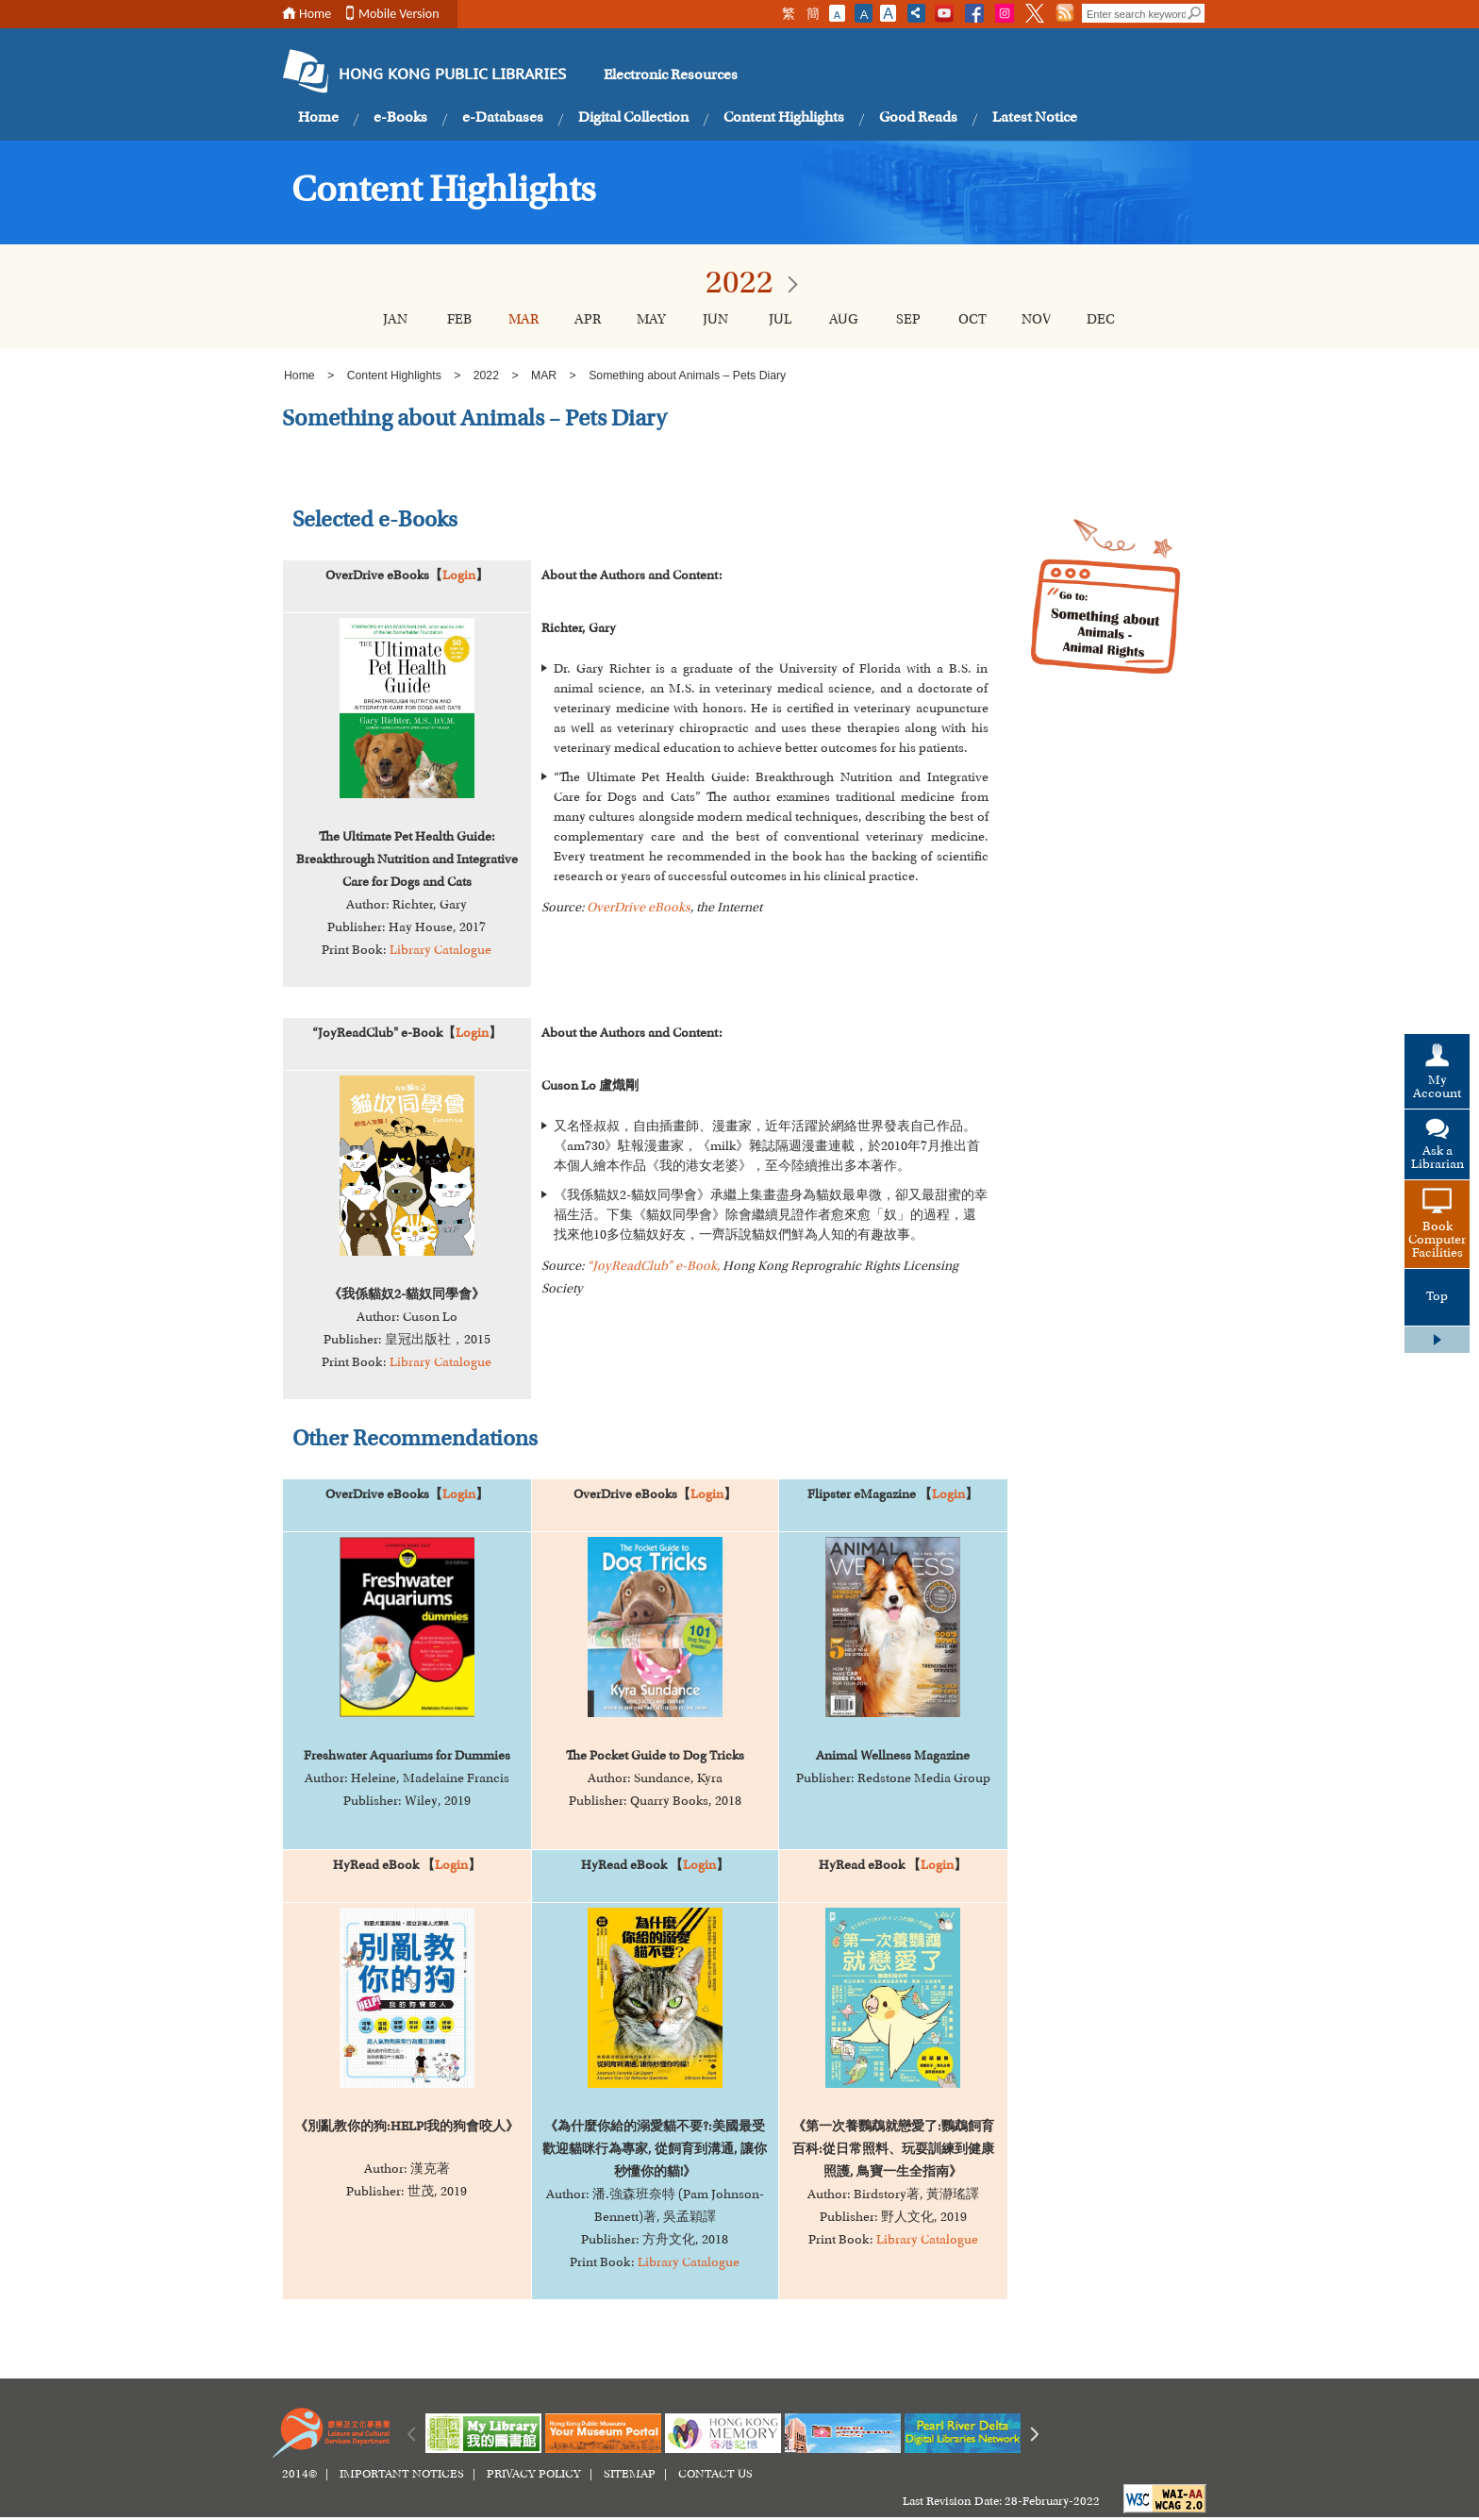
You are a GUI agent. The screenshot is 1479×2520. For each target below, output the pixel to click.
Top (1437, 1297)
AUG (843, 320)
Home (315, 14)
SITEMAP (630, 2474)
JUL (780, 320)
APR (587, 320)
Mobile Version (399, 14)
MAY (651, 320)
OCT (972, 320)
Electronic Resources (671, 75)
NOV (1036, 320)
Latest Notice (1034, 117)
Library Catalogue (440, 951)
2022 (486, 375)
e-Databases (502, 117)
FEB (459, 320)
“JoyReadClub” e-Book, (653, 1267)
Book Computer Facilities (1437, 1240)
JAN (395, 320)
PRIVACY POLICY (534, 2474)
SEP (908, 320)
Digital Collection (633, 117)
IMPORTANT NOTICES (402, 2474)
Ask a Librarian (1437, 1158)
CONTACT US (715, 2474)
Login (458, 576)
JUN (715, 320)
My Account (1437, 1088)
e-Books (400, 117)
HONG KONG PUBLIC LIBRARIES (452, 75)
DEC (1101, 320)
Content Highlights (783, 117)
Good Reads (918, 117)
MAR (523, 320)
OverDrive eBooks (638, 908)
